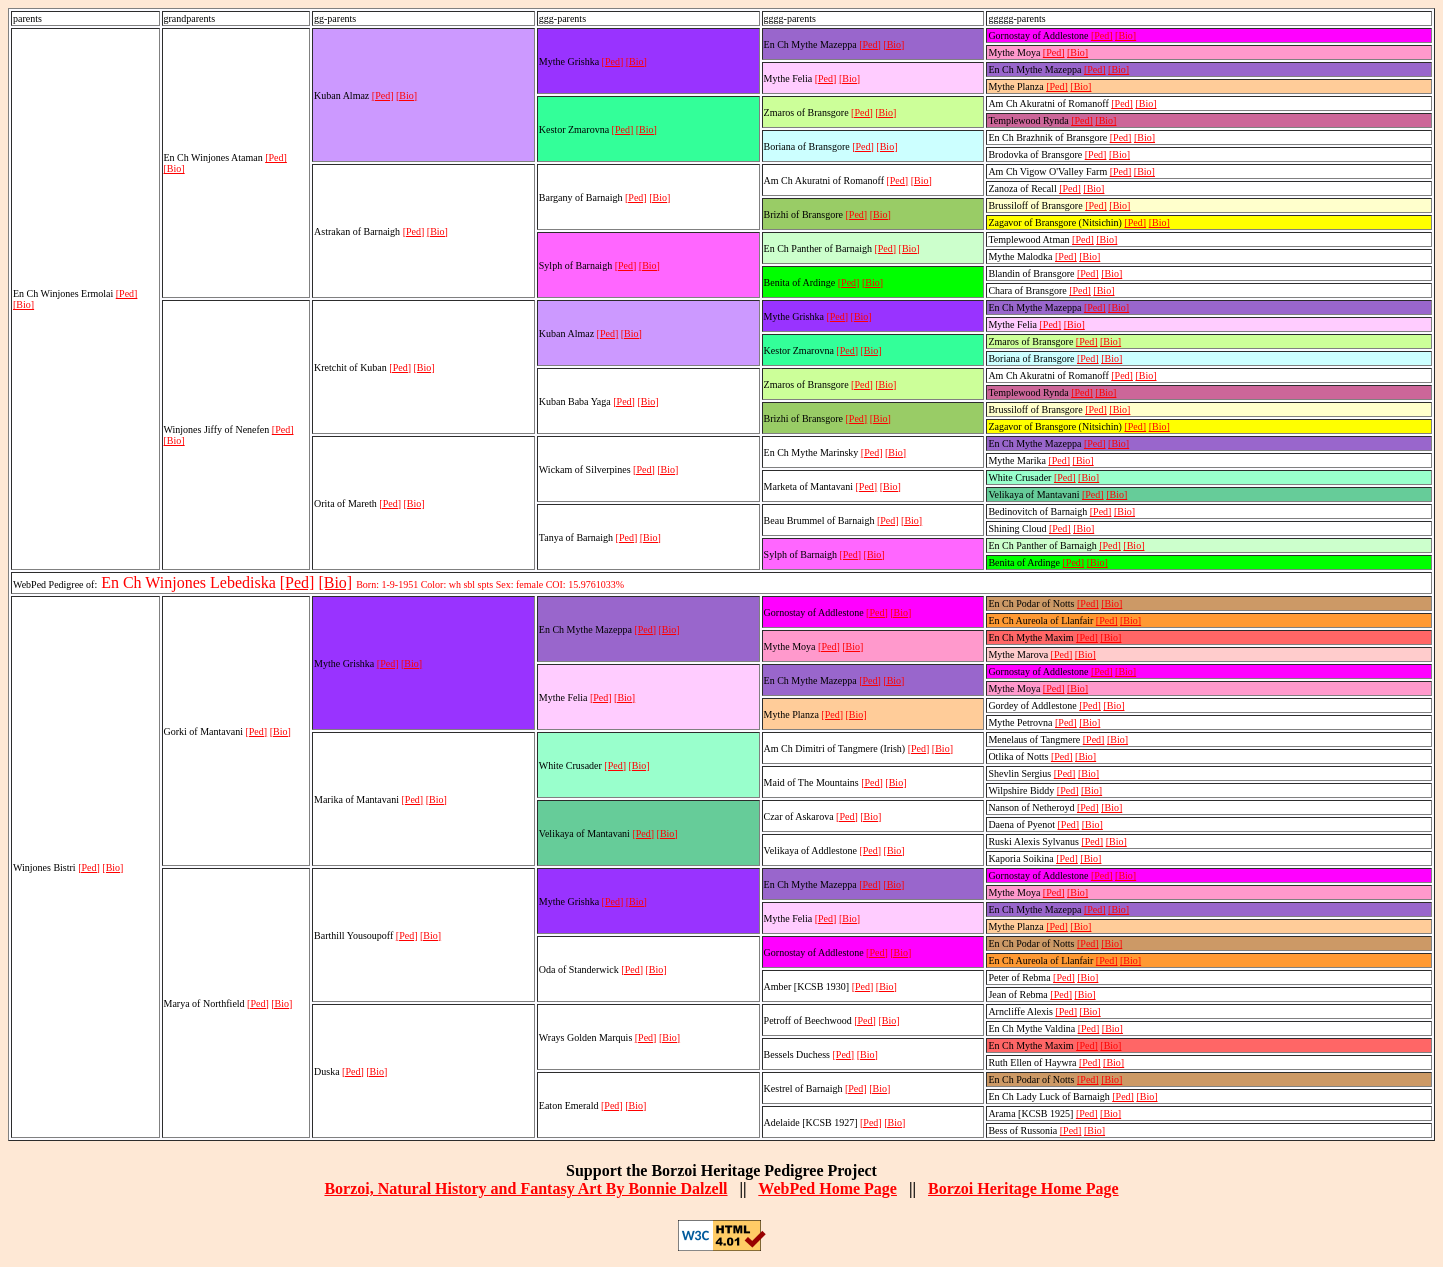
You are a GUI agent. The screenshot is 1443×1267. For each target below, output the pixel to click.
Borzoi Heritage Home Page (1023, 1188)
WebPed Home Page (827, 1188)
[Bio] (23, 304)
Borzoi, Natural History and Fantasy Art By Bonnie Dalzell (525, 1188)
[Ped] (127, 293)
